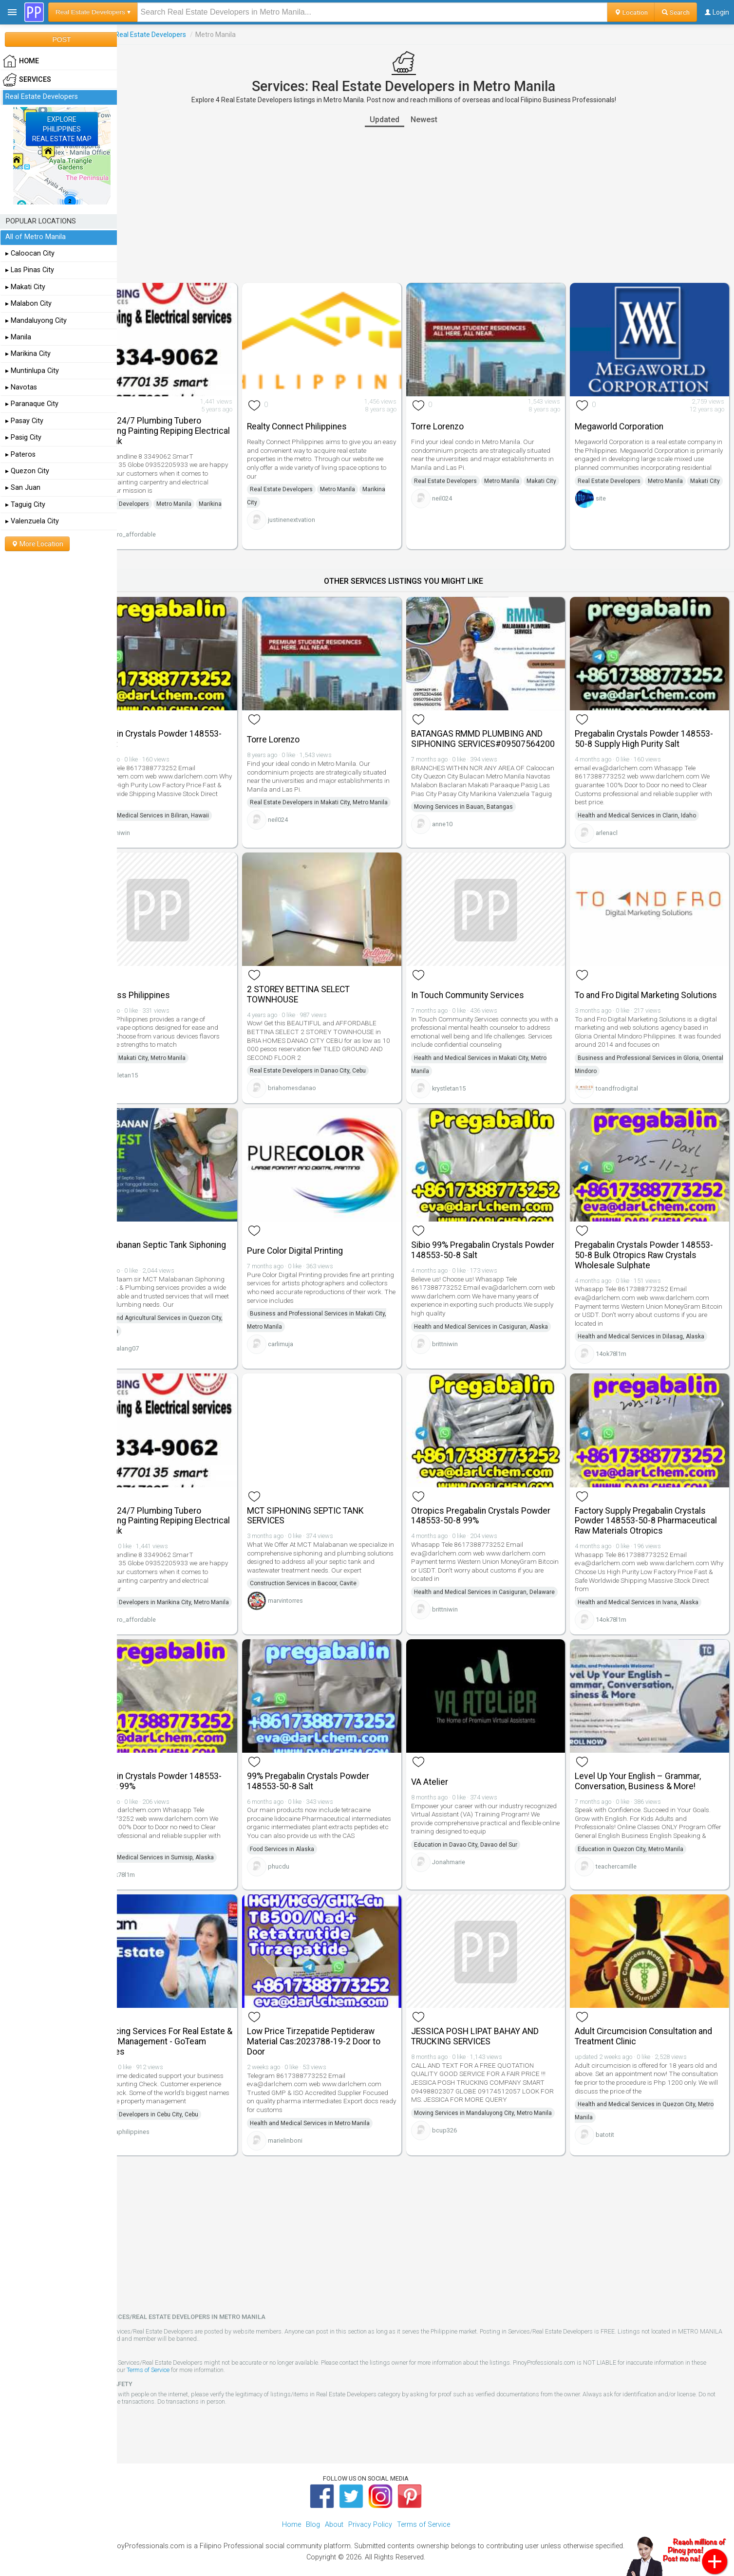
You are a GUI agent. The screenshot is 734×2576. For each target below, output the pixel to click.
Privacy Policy (370, 2508)
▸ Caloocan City (30, 253)
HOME (21, 61)
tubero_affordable (173, 526)
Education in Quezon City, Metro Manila (642, 1845)
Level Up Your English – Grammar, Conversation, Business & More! (649, 1769)
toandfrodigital (628, 1079)
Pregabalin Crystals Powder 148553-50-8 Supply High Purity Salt (655, 724)
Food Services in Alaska (314, 1845)
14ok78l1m (622, 1341)
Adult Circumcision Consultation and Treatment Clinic (654, 2017)
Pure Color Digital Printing (328, 1238)
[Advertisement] (425, 205)
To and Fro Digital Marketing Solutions (638, 981)
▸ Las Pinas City (29, 270)
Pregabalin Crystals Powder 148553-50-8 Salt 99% (196, 1769)
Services (136, 34)
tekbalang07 (165, 1344)
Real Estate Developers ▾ (93, 12)
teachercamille (627, 1863)
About (334, 2508)
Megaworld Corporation (630, 419)
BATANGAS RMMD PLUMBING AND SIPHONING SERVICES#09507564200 (499, 729)
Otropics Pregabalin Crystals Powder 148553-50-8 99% (487, 1499)
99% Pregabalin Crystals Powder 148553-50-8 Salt (341, 1769)
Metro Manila (217, 496)
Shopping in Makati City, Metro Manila (179, 1044)
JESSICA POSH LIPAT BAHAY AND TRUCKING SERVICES (497, 2017)
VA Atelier (451, 1770)
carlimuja (313, 1331)
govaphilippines (170, 2121)
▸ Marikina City (28, 354)
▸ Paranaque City (31, 404)
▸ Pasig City (23, 437)
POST (61, 39)
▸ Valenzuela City (32, 521)
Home (291, 2508)
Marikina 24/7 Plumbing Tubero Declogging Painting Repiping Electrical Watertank (186, 423)
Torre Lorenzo (459, 419)
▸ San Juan (22, 487)
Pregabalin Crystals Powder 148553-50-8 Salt (196, 724)
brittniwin (160, 817)
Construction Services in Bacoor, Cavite (335, 1575)
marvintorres (318, 1592)
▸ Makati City (25, 287)
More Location (37, 544)
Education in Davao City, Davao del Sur (487, 1833)
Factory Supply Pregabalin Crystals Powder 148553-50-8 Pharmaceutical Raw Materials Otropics (651, 1509)
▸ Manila (18, 337)
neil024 (464, 503)
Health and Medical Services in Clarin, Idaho (648, 800)
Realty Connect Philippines (329, 419)
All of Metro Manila (35, 237)
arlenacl (618, 817)
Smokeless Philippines (170, 982)
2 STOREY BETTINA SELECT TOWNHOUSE (331, 981)
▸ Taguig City (25, 504)
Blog (313, 2508)
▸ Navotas (21, 387)
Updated (406, 119)
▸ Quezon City (27, 471)
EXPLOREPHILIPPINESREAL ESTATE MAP (62, 129)
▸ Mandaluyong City (36, 320)
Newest (446, 119)
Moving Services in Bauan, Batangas (485, 810)
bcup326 (466, 2124)
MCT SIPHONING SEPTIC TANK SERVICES (338, 1499)
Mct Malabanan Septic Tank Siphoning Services (178, 1238)
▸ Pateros (20, 454)
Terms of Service (213, 2353)
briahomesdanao (325, 1074)
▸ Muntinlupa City (32, 371)
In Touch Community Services (489, 982)
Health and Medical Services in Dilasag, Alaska (652, 1324)
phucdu (311, 1863)
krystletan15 (164, 1062)
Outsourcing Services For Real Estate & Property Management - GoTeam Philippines (188, 2022)
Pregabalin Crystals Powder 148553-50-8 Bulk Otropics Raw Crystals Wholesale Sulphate (655, 1243)
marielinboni (318, 2121)
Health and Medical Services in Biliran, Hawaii (191, 800)
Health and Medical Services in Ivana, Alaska (649, 1595)
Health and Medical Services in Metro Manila (342, 2103)
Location (631, 12)
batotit (616, 2115)
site (612, 512)
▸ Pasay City (24, 421)
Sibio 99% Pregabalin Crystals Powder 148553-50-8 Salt (489, 1238)
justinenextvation (324, 512)
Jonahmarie (470, 1850)
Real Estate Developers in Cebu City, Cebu (186, 2103)
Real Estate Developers (193, 34)
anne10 (464, 827)
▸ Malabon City (28, 303)
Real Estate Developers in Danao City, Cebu (340, 1057)
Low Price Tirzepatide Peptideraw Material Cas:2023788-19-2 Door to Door (346, 2022)
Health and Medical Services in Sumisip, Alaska (193, 1845)
